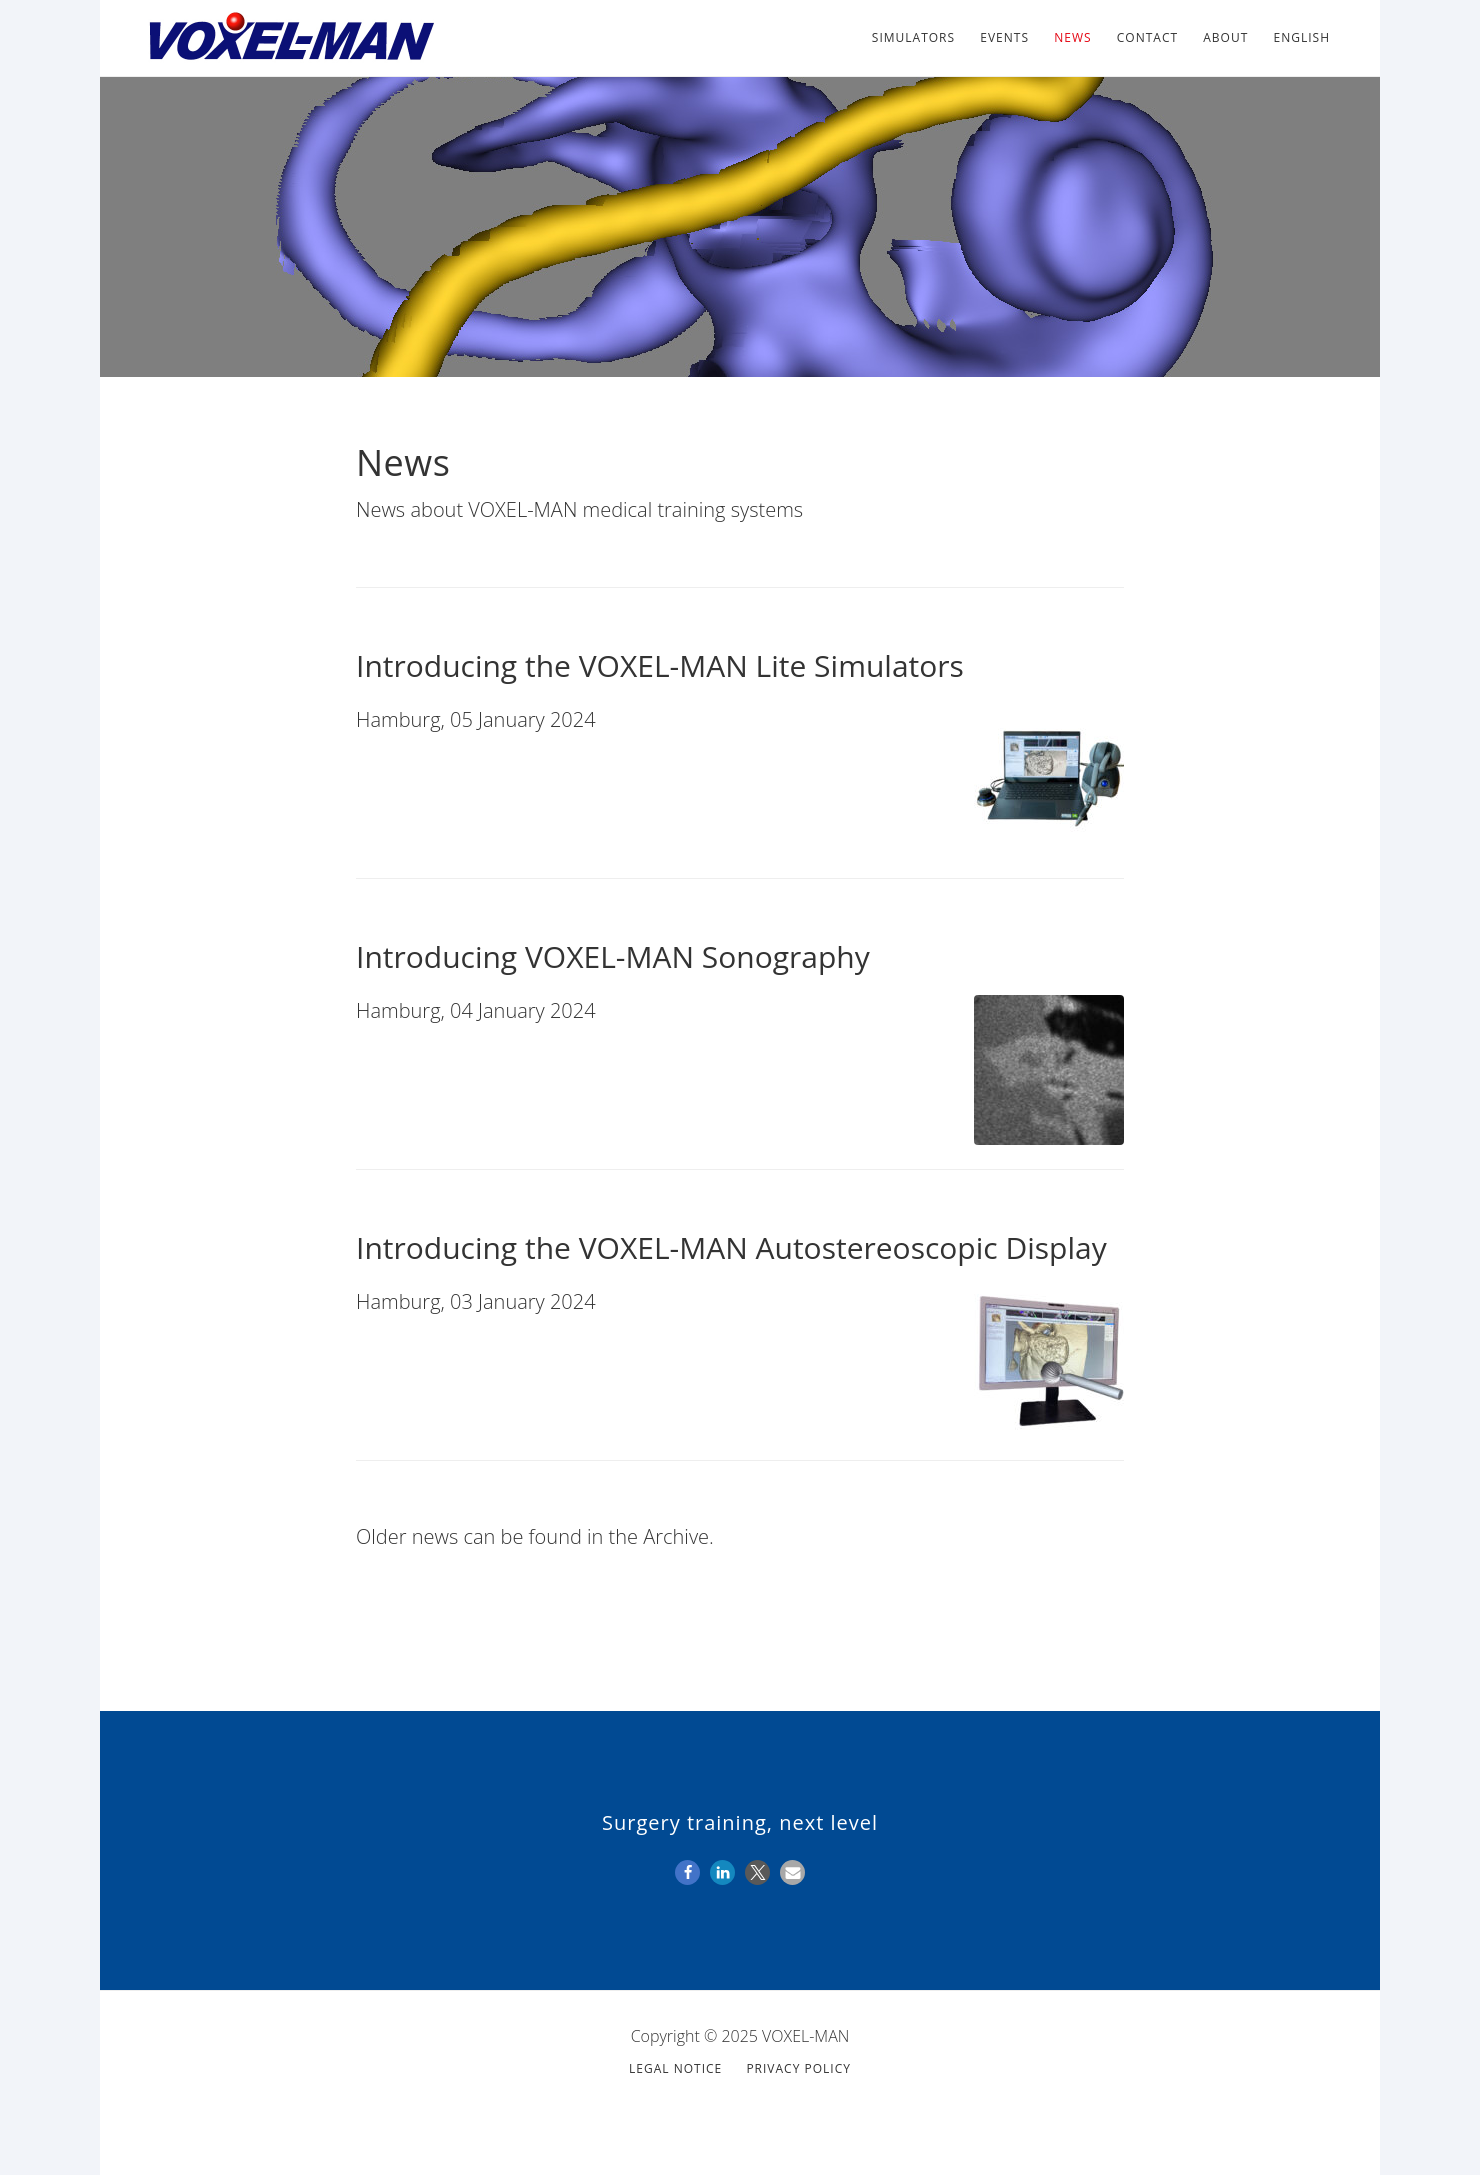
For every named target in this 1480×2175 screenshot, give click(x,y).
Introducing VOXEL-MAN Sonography (613, 956)
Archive (676, 1536)
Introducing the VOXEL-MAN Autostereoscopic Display (731, 1247)
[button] (687, 1872)
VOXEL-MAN (290, 38)
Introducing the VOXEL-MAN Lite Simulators (660, 665)
